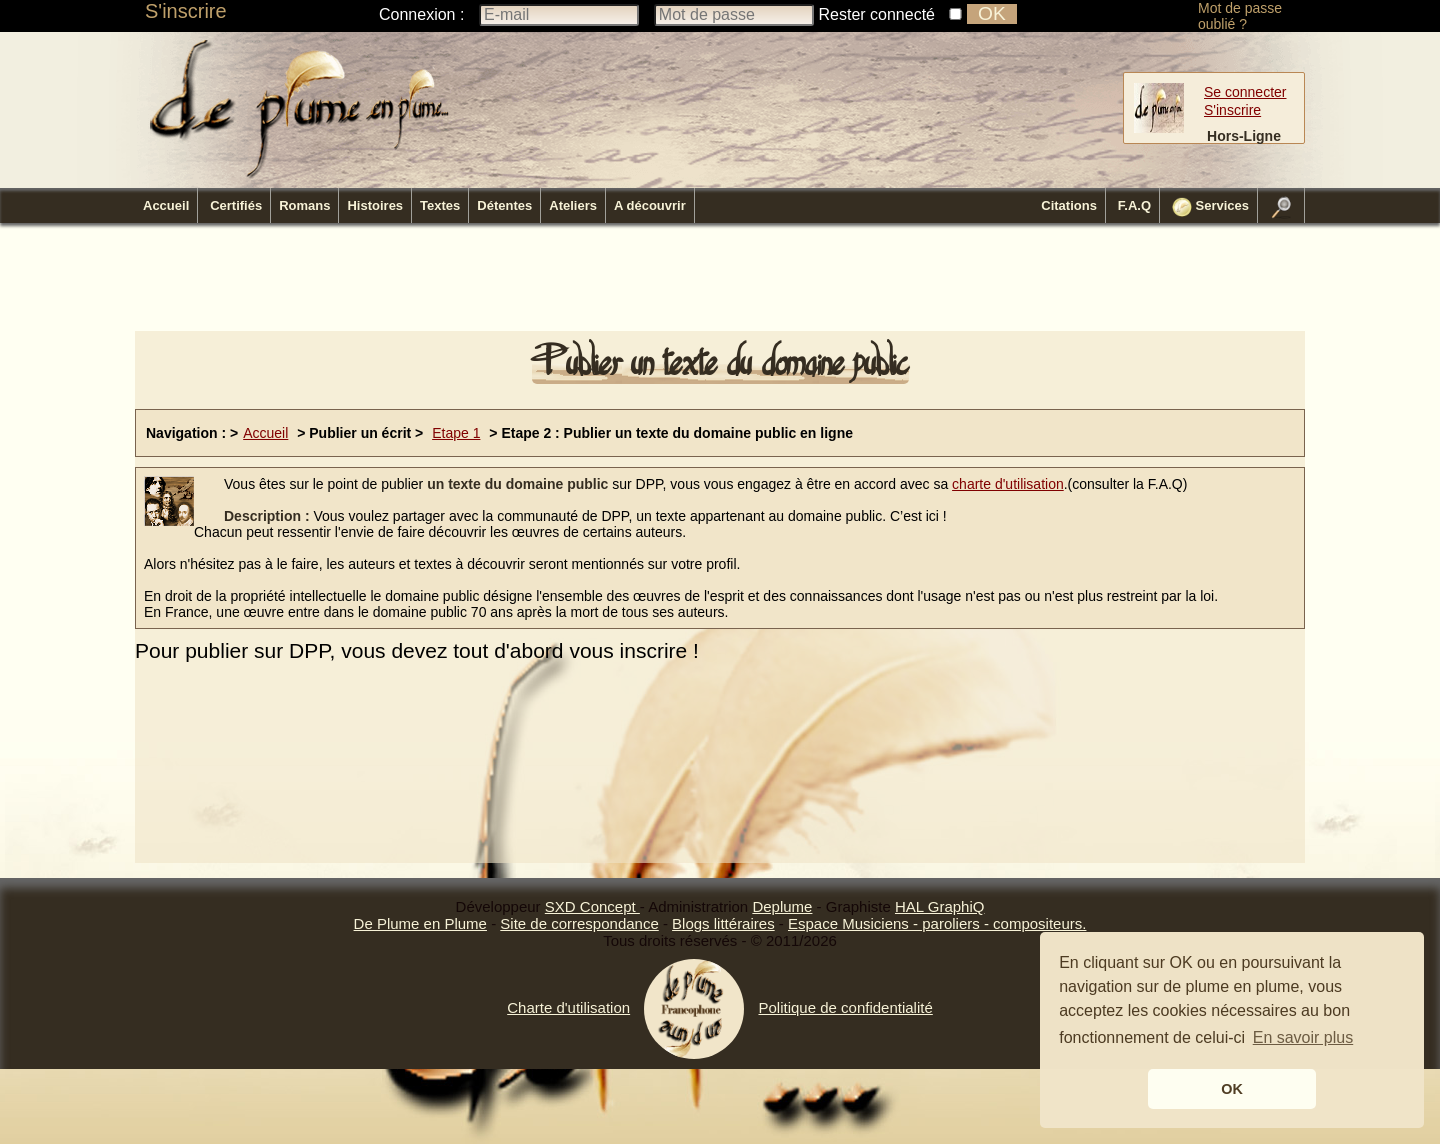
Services (1210, 207)
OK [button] (1232, 1089)
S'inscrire (186, 11)
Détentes (504, 205)
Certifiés (236, 205)
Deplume (782, 906)
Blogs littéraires (723, 923)
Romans (304, 205)
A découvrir (650, 205)
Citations (1069, 205)
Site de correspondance (579, 923)
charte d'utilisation (1008, 484)
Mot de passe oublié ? (1240, 16)
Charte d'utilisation (568, 1007)
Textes (440, 205)
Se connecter (1245, 92)
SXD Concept (592, 906)
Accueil (166, 205)
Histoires (375, 205)
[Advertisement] (720, 283)
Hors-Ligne (1244, 136)
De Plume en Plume (420, 923)
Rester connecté (877, 14)
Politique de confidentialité (845, 1007)
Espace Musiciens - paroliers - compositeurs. (937, 923)
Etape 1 (456, 433)
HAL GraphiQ (939, 906)
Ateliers (573, 205)
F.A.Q (1134, 205)
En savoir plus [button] (1303, 1037)
